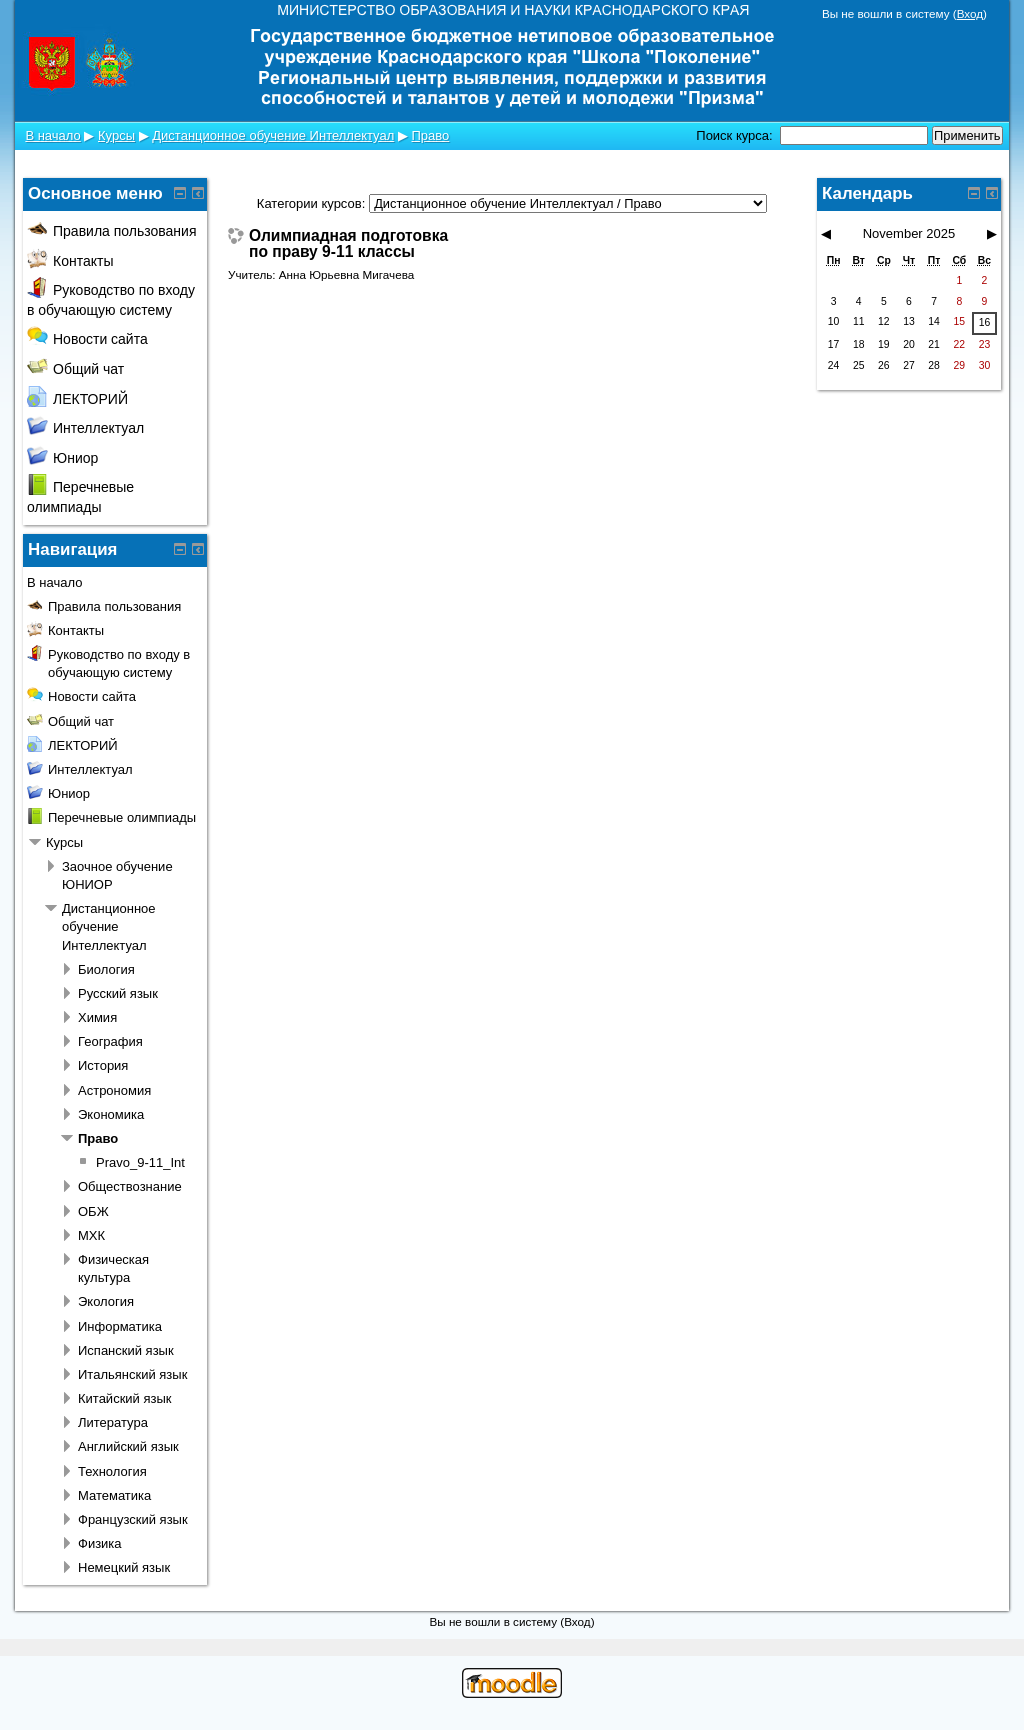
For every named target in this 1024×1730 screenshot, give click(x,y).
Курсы (116, 135)
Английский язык (128, 1446)
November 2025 (909, 233)
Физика (100, 1543)
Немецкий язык (124, 1567)
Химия (97, 1017)
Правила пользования (112, 231)
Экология (106, 1301)
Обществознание (130, 1186)
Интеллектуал (85, 428)
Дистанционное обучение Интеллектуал (273, 135)
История (103, 1065)
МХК (91, 1235)
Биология (106, 969)
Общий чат (75, 369)
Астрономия (114, 1090)
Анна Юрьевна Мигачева (346, 274)
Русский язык (118, 993)
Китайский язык (125, 1398)
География (110, 1041)
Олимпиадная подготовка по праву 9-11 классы (348, 243)
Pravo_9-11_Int (140, 1162)
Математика (114, 1495)
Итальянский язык (132, 1374)
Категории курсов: (311, 203)
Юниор (62, 458)
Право (431, 135)
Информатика (120, 1326)
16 (985, 322)
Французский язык (133, 1519)
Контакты (70, 261)
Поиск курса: (736, 135)
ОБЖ (93, 1211)
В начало (52, 135)
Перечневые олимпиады (122, 817)
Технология (112, 1471)
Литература (113, 1422)
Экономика (111, 1114)
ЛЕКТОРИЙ (77, 399)
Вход (970, 13)
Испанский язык (126, 1350)
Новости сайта (87, 339)
